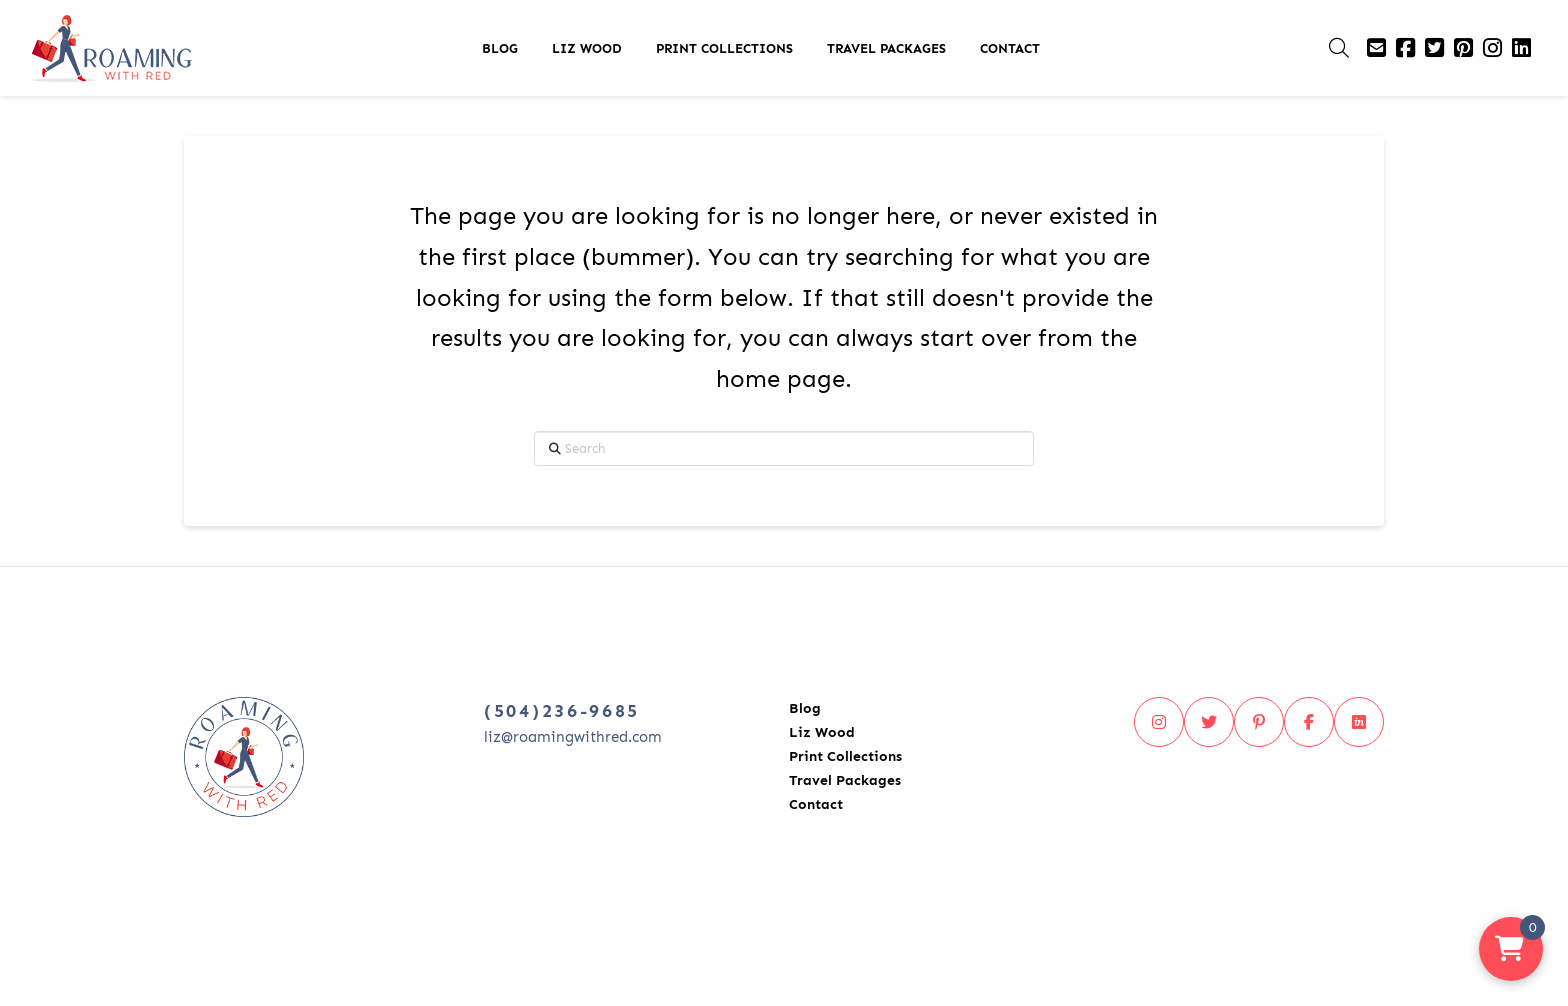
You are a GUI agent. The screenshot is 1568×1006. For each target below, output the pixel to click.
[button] (1339, 48)
